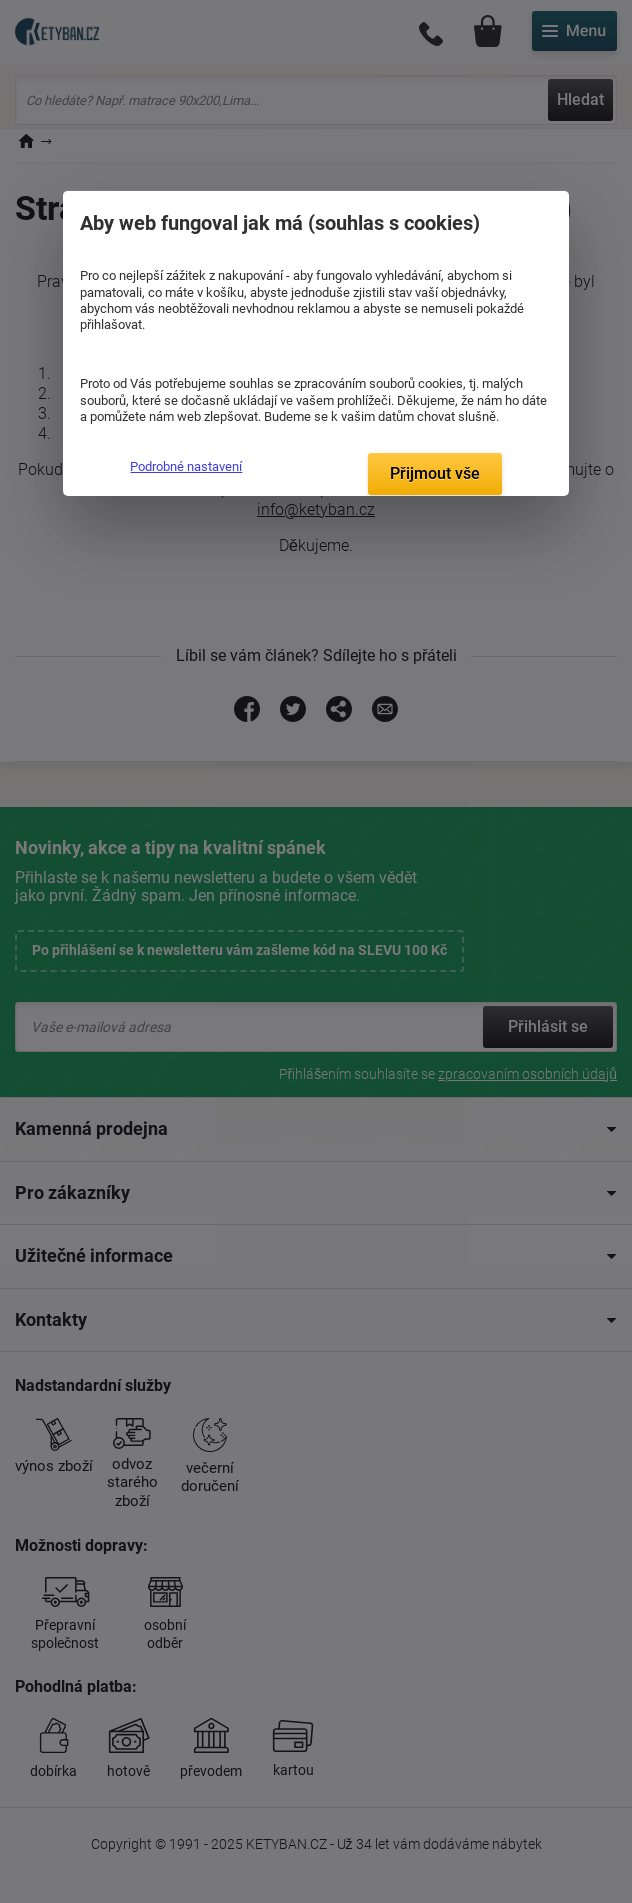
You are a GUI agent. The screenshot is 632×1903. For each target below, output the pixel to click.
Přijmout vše (435, 473)
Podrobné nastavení (186, 466)
